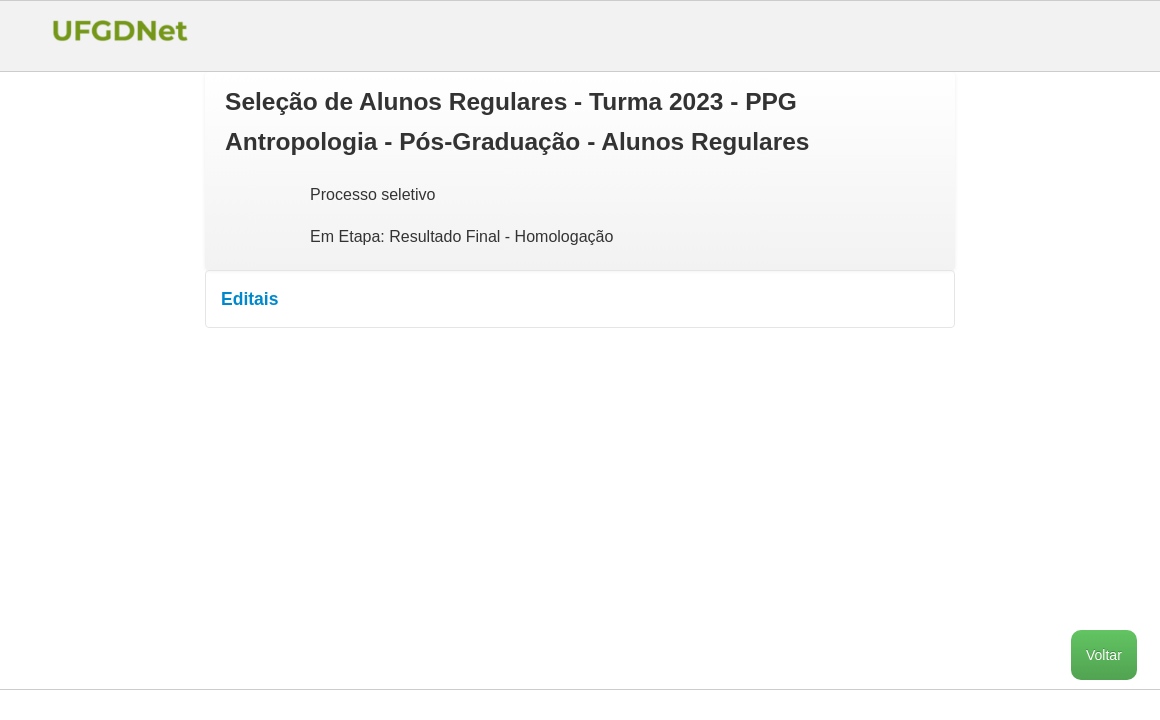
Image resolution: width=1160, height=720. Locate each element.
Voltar (1104, 655)
